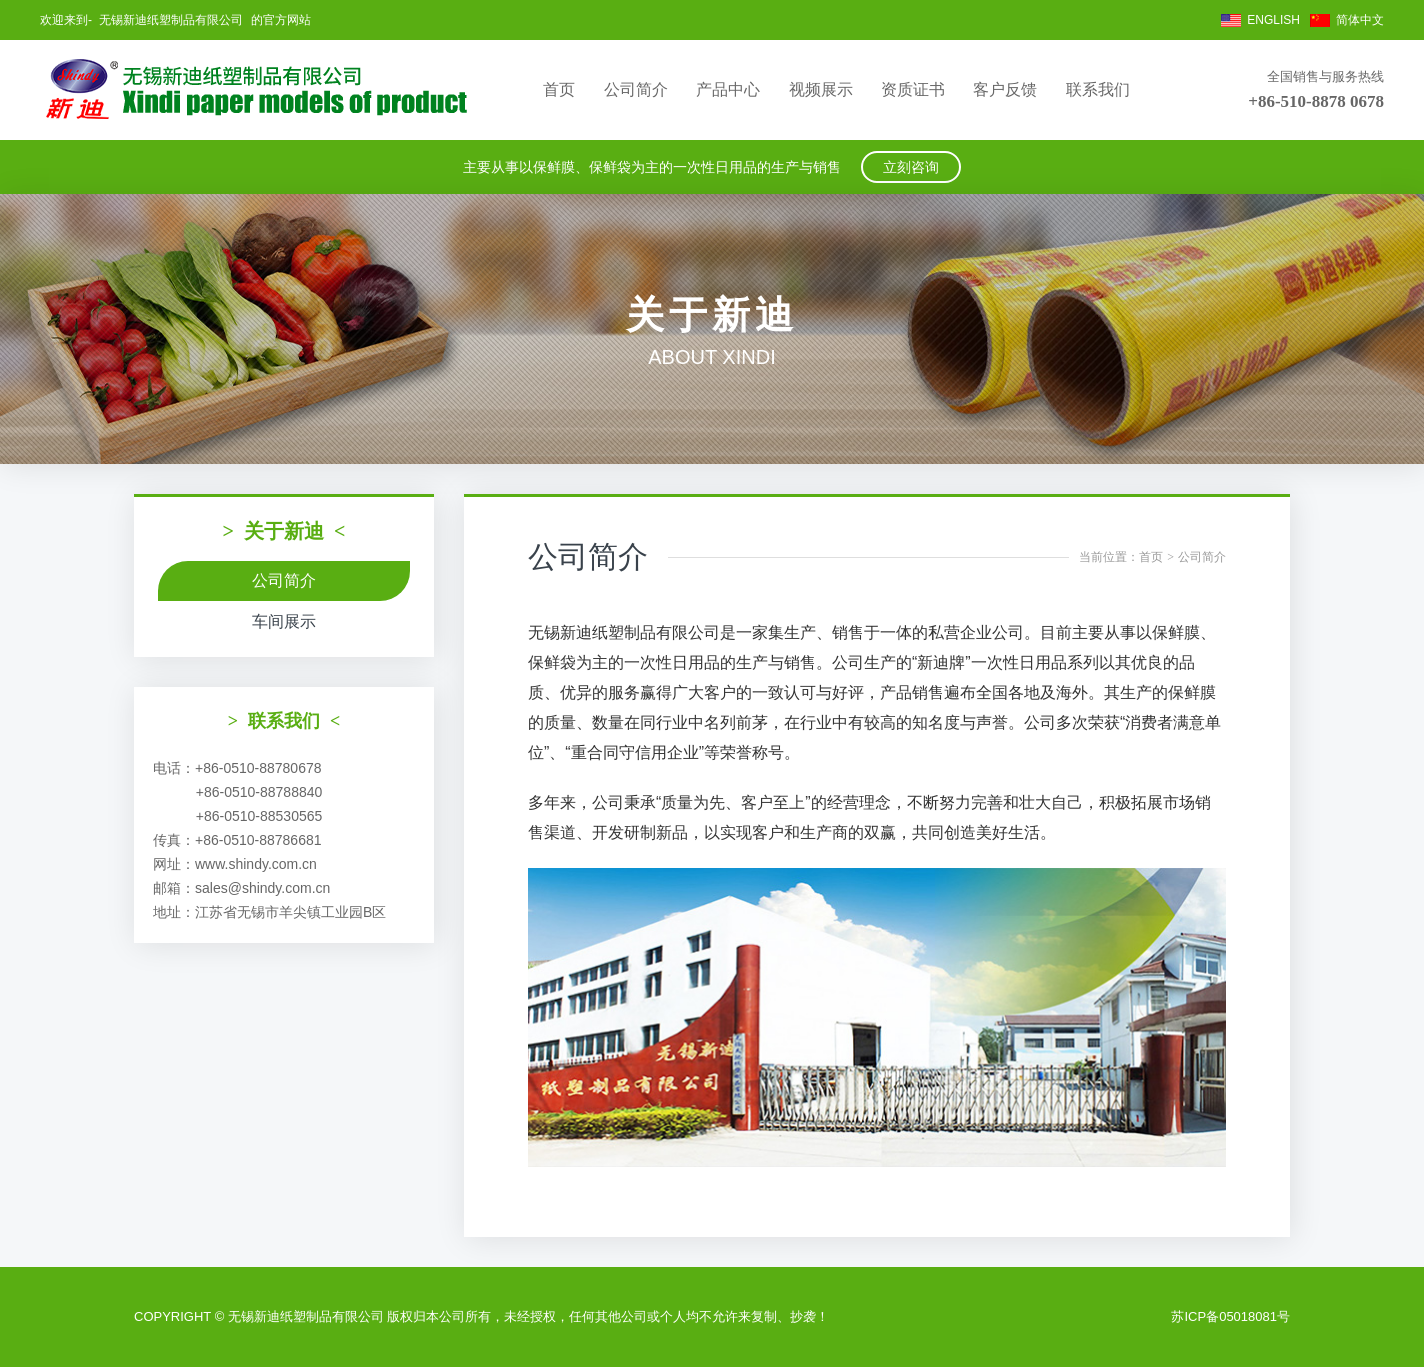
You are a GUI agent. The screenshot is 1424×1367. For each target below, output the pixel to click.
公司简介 (636, 89)
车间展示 (284, 621)
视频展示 (821, 89)
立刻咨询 (911, 167)
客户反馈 (1005, 89)
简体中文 (1360, 20)
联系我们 (1098, 89)
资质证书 (913, 89)
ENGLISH (1273, 20)
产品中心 (728, 89)
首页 (559, 89)
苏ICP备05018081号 (1230, 1316)
